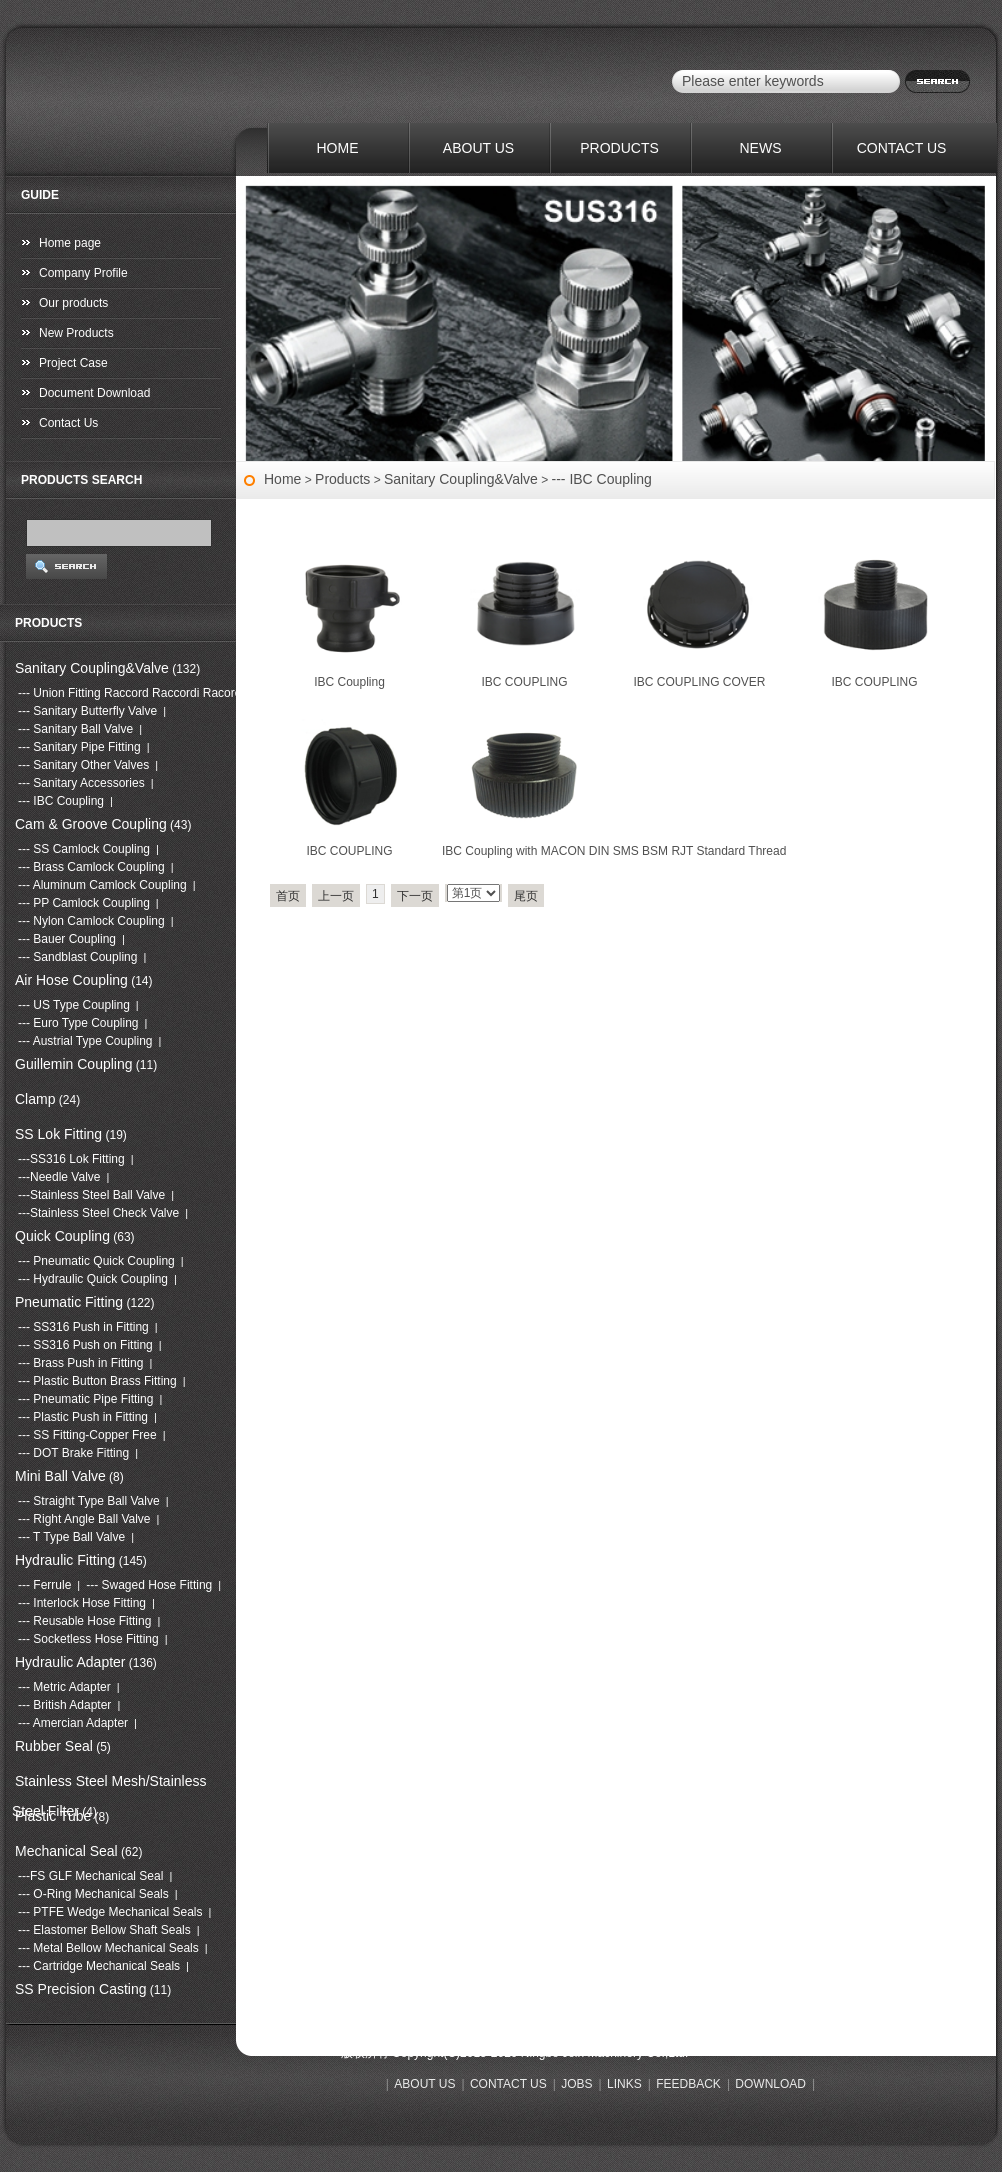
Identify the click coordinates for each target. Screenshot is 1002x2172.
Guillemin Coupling (74, 1064)
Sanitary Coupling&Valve (461, 479)
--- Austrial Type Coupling (85, 1041)
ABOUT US (478, 148)
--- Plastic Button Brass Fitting (97, 1381)
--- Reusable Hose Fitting (84, 1621)
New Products (76, 333)
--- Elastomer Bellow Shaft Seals (104, 1930)
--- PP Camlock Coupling (84, 903)
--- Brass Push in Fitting (80, 1363)
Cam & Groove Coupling (91, 824)
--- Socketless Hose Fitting (88, 1639)
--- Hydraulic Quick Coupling (93, 1279)
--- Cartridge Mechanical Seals (99, 1966)
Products (342, 479)
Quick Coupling (62, 1236)
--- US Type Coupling (74, 1005)
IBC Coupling (349, 682)
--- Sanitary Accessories (81, 783)
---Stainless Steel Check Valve (98, 1213)
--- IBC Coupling (602, 479)
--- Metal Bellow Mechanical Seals (108, 1948)
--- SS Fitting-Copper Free (87, 1435)
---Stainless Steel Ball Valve (91, 1195)
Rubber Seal (54, 1746)
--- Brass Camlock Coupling (91, 867)
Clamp (35, 1099)
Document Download (94, 393)
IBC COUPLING (524, 682)
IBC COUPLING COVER (699, 682)
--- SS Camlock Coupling (84, 849)
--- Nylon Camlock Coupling (91, 921)
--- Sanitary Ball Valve (75, 729)
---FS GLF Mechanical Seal (90, 1876)
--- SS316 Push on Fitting (85, 1345)
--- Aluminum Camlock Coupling (102, 885)
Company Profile (83, 273)
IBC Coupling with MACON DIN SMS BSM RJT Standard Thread (614, 851)
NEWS (761, 148)
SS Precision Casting (81, 1989)
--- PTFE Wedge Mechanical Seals (110, 1912)
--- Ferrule (44, 1585)
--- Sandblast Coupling (77, 957)
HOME (338, 148)
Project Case (73, 363)
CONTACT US (902, 148)
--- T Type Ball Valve (71, 1537)
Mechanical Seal (66, 1851)
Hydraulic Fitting (65, 1560)
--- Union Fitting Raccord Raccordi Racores (132, 693)
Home (282, 479)
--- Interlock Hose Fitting (82, 1603)
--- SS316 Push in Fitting (83, 1327)
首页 (288, 896)
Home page (70, 243)
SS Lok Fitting (58, 1134)
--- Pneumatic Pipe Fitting (85, 1399)
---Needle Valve (59, 1177)
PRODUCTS (619, 148)
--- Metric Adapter (64, 1687)
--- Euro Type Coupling (78, 1023)
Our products (73, 303)
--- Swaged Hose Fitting (149, 1585)
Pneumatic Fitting (69, 1302)
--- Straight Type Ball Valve (89, 1501)
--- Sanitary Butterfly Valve (87, 711)
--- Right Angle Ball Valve (84, 1519)
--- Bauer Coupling (67, 939)
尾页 (526, 896)
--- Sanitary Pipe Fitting (79, 747)
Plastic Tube (53, 1816)
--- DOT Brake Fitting (73, 1453)
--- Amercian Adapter (73, 1723)
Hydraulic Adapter (70, 1662)
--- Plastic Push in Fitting (83, 1417)
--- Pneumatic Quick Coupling (96, 1261)
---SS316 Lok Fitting (71, 1159)
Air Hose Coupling (71, 980)
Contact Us (68, 423)
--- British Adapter (64, 1705)
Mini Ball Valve (60, 1476)
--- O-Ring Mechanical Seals (93, 1894)
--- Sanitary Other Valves (83, 765)
